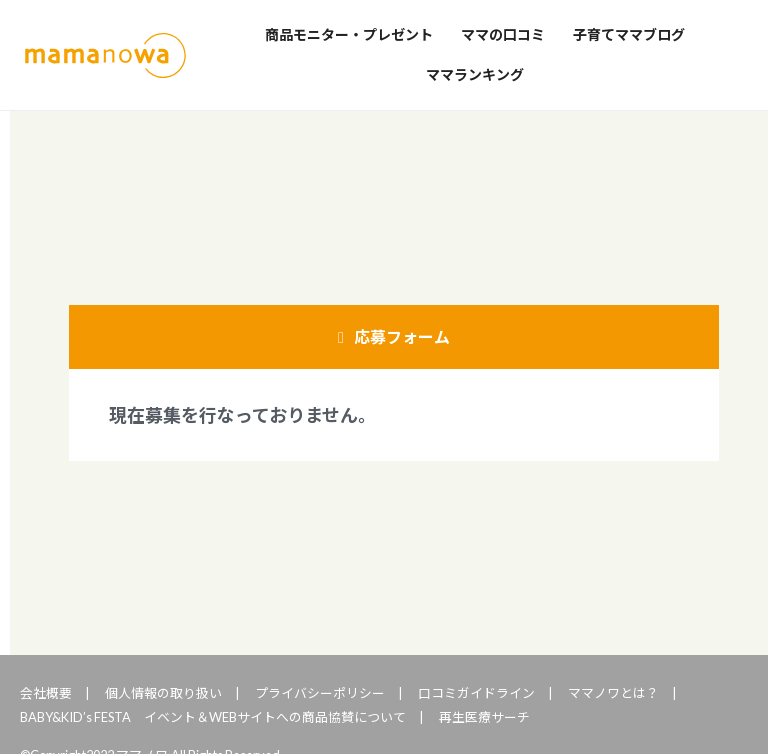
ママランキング (475, 74)
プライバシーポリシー (320, 693)
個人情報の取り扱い (163, 693)
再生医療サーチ (484, 717)
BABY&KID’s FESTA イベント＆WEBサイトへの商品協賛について (213, 717)
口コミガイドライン (476, 693)
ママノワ (105, 55)
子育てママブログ (629, 34)
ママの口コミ (503, 34)
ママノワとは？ (613, 693)
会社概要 (46, 693)
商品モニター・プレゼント (349, 34)
